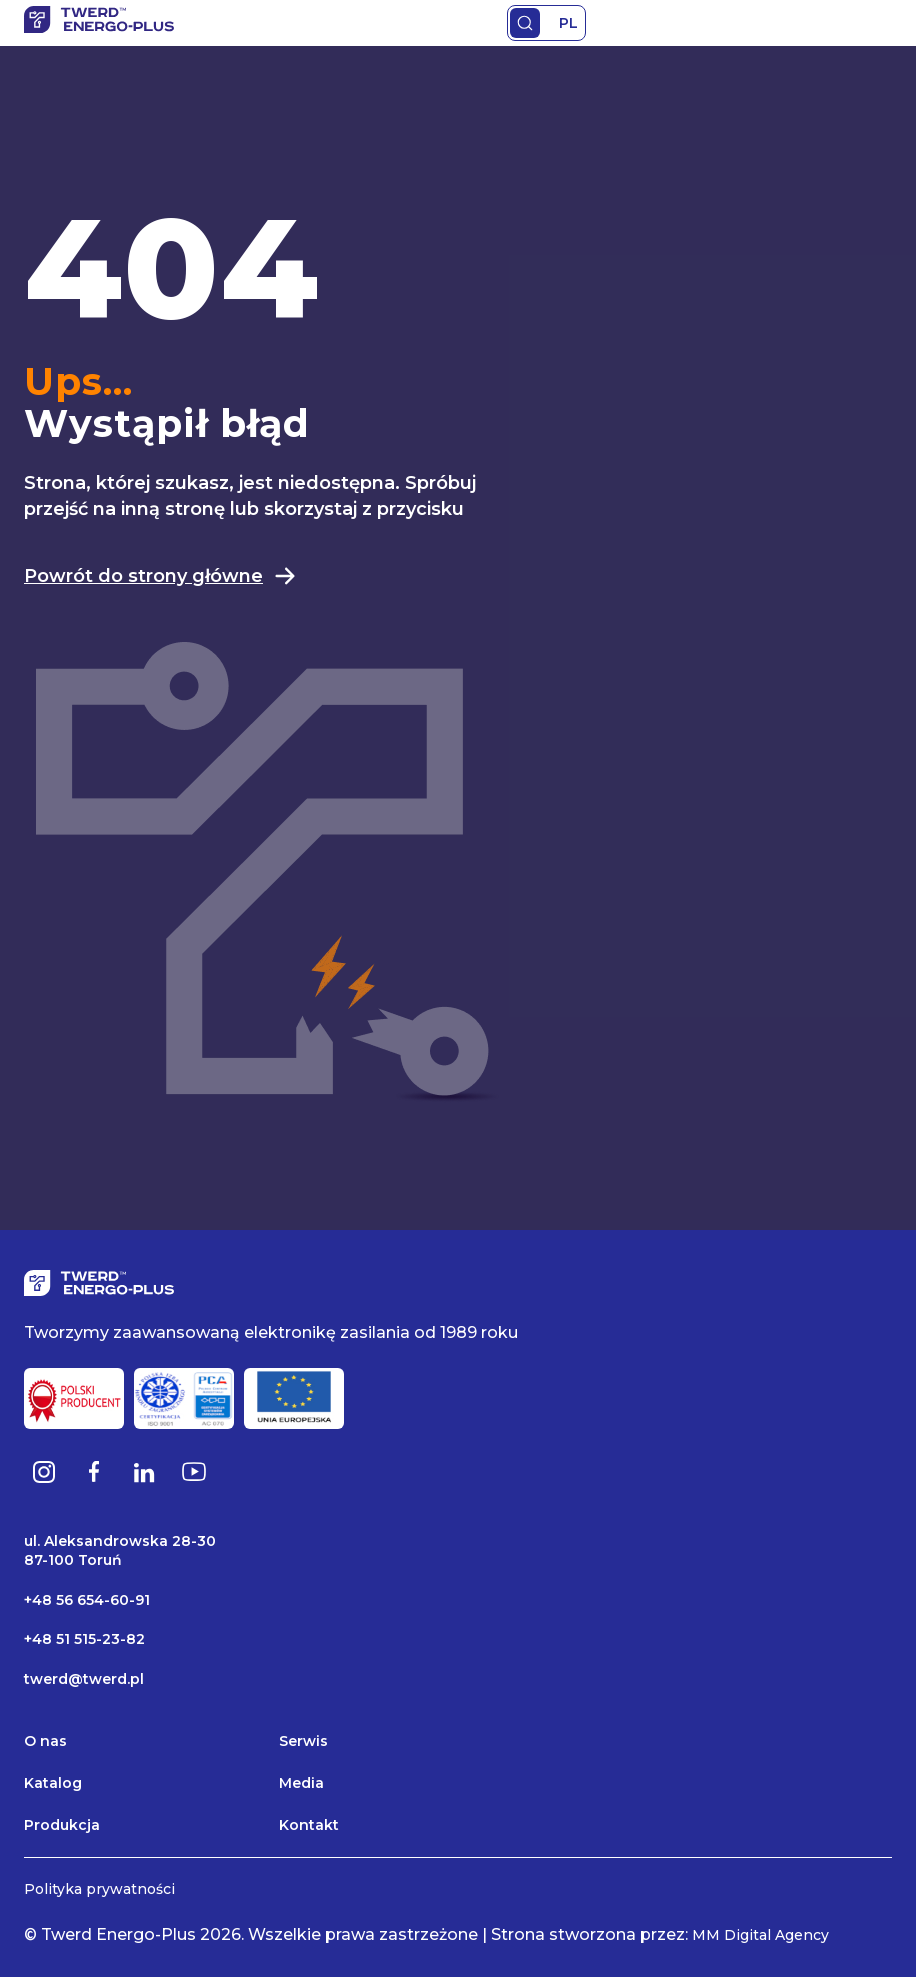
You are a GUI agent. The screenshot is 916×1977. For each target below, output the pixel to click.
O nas (45, 1741)
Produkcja (62, 1825)
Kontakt (309, 1825)
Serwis (303, 1741)
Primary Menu (880, 23)
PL (568, 23)
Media (301, 1783)
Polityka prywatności (99, 1889)
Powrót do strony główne (160, 576)
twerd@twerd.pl (84, 1679)
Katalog (53, 1783)
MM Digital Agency (760, 1935)
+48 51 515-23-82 (84, 1639)
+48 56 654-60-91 (87, 1600)
